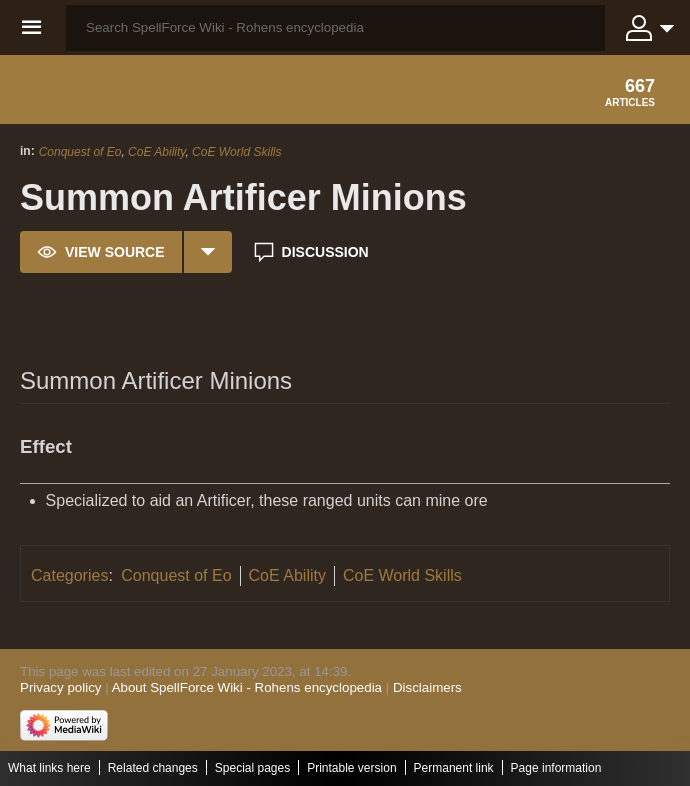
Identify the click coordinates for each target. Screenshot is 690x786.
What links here (49, 768)
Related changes (153, 768)
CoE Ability (156, 152)
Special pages (252, 768)
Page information (556, 768)
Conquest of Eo (80, 152)
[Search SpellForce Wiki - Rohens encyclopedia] (335, 28)
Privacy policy (60, 687)
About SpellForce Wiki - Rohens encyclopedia (247, 687)
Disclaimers (427, 687)
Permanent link (454, 768)
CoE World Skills (236, 152)
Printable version (351, 768)
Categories (69, 575)
